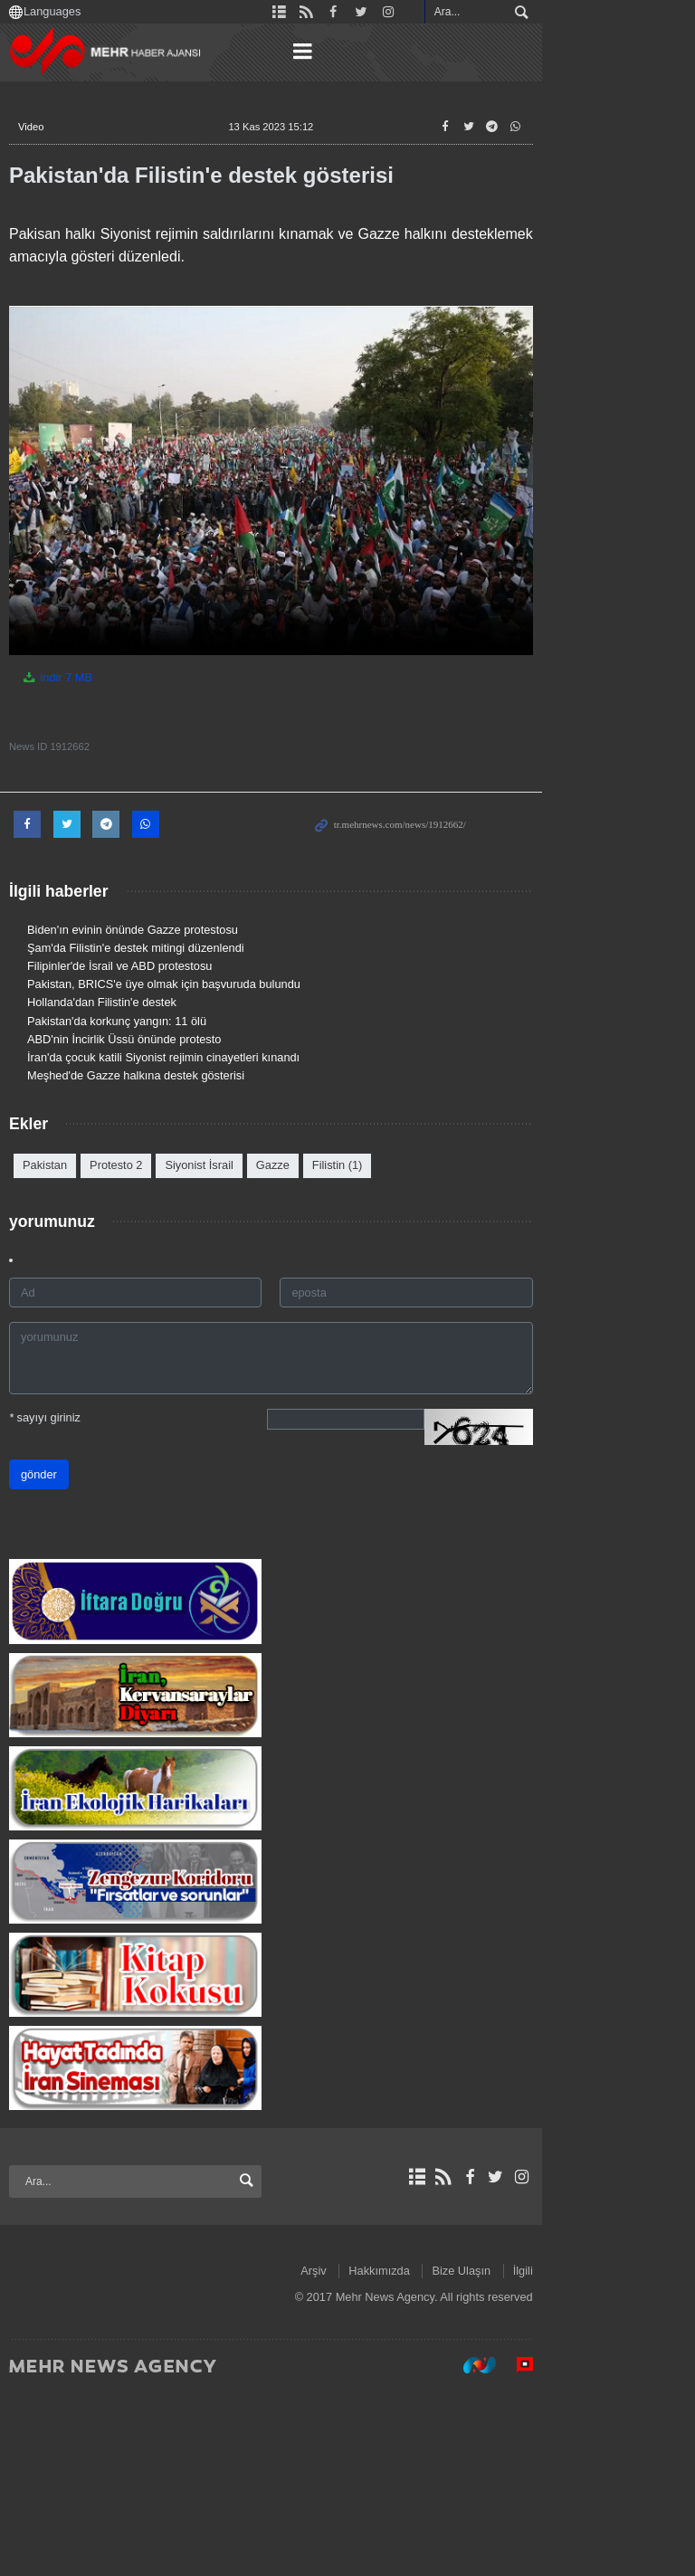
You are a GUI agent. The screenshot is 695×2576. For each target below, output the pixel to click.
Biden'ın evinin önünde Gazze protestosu (154, 1002)
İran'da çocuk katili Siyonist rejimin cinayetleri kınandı (185, 1130)
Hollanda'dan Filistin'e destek (123, 1075)
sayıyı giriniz (66, 1490)
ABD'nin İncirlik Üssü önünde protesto (146, 1112)
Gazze (294, 1238)
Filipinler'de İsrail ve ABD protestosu (141, 1039)
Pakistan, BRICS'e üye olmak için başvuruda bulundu (185, 1057)
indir (78, 750)
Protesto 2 (137, 1238)
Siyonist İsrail (220, 1238)
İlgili (654, 2453)
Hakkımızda (511, 2453)
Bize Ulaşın (593, 2453)
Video (52, 126)
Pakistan (66, 1238)
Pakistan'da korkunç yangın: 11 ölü (138, 1093)
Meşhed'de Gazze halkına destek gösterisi (157, 1148)
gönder (61, 1547)
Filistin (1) (359, 1238)
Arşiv (445, 2453)
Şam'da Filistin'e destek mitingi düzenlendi (157, 1021)
